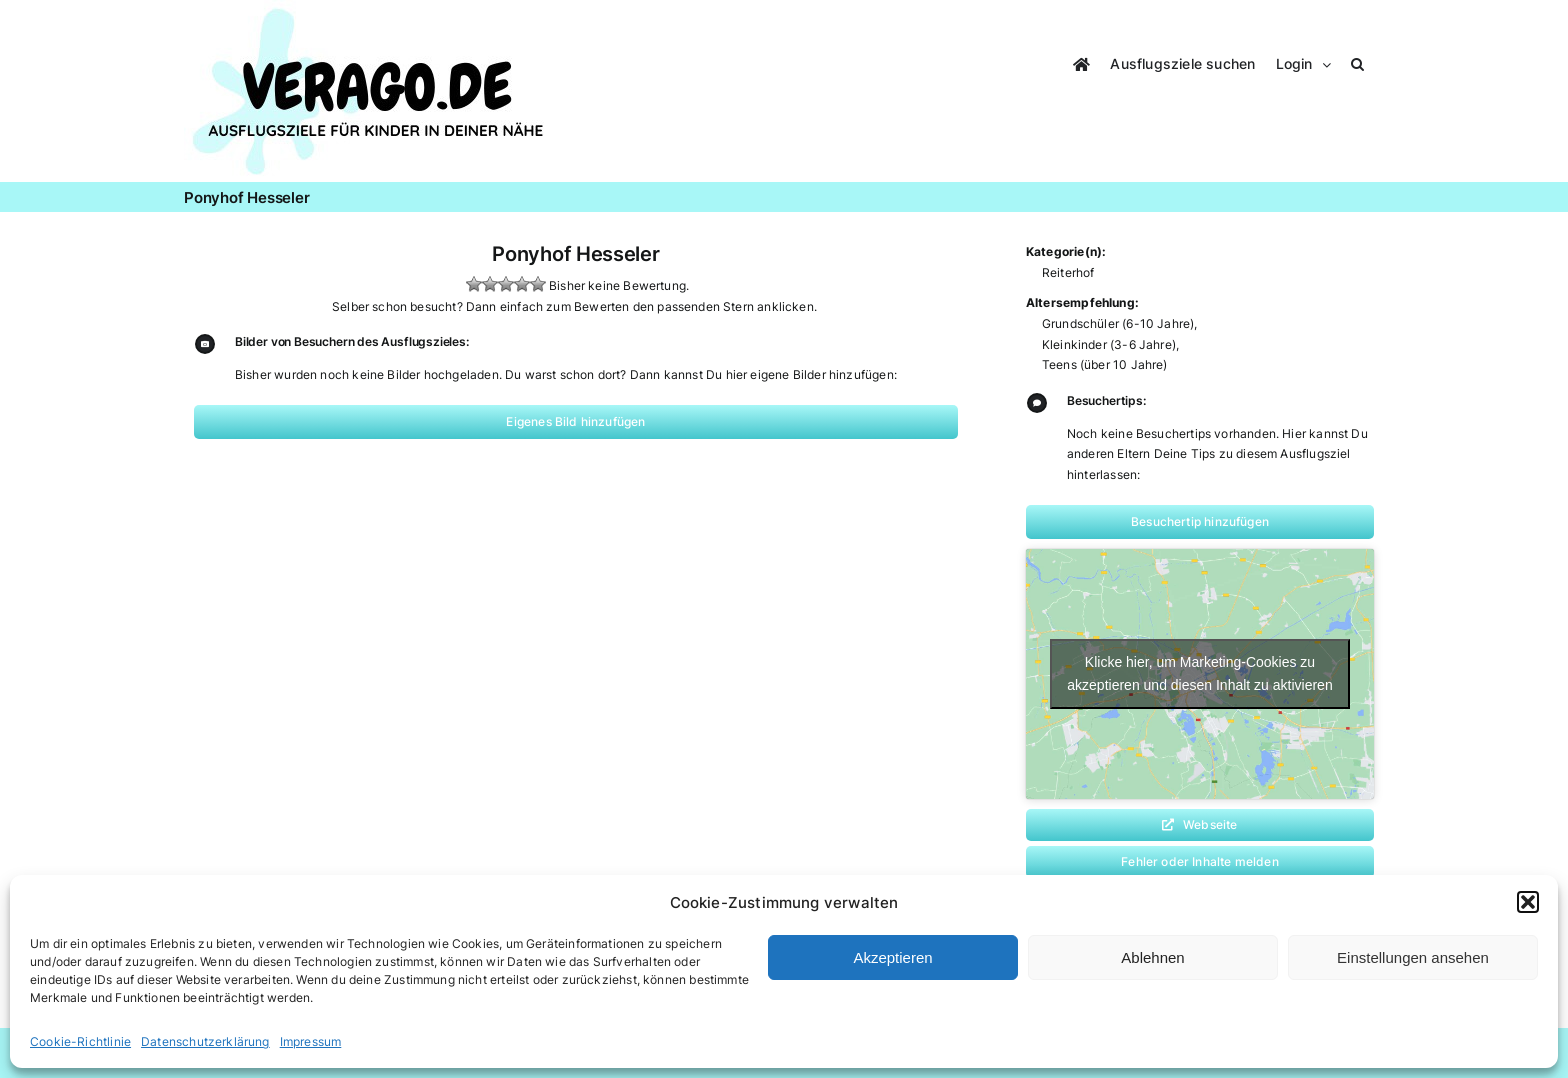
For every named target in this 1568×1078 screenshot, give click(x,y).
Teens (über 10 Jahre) (1105, 364)
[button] (1528, 902)
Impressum (311, 1041)
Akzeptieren (892, 957)
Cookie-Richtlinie (80, 1041)
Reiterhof (1068, 272)
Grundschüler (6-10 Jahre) (1118, 323)
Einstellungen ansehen (1413, 957)
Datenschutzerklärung (205, 1041)
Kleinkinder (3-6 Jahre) (1109, 344)
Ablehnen (1152, 957)
